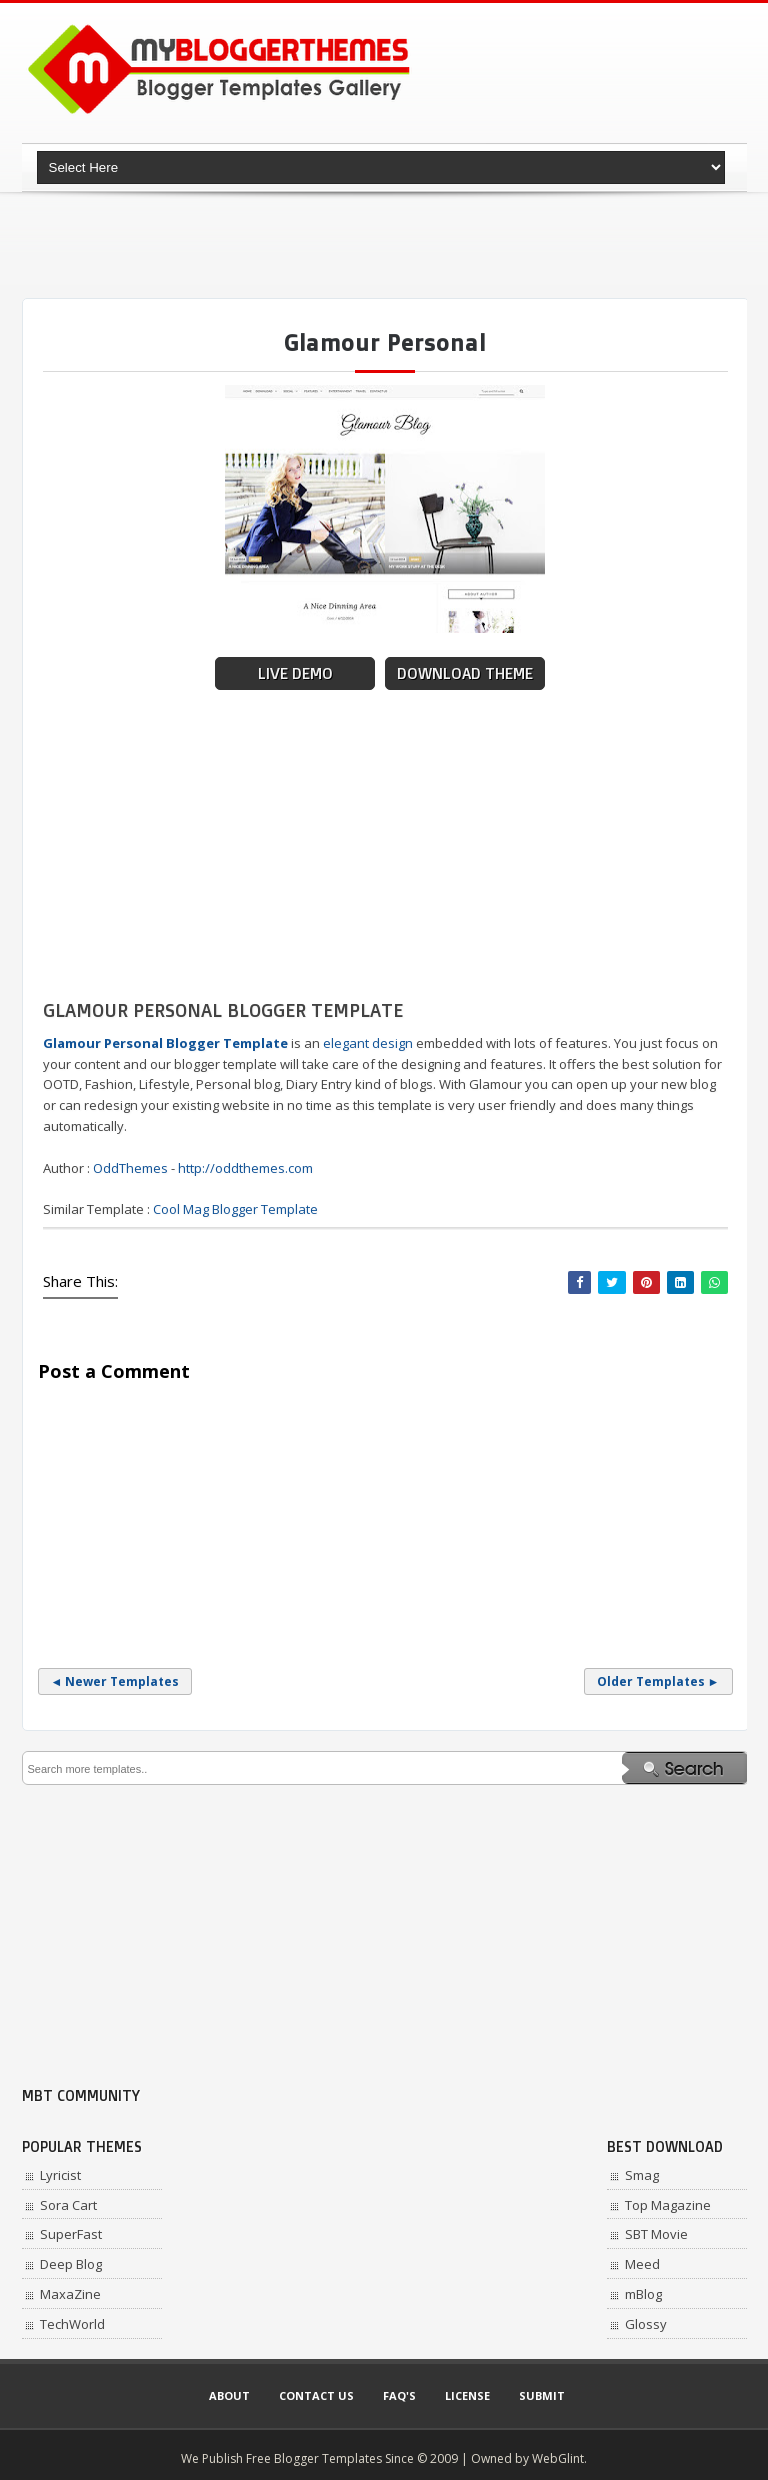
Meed (642, 2264)
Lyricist (60, 2175)
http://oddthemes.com (245, 1168)
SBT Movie (656, 2234)
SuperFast (71, 2234)
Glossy (646, 2324)
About (229, 2395)
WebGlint (558, 2458)
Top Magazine (668, 2205)
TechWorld (72, 2324)
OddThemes (130, 1168)
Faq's (399, 2395)
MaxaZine (70, 2294)
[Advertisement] (386, 245)
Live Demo (295, 673)
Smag (642, 2175)
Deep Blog (71, 2264)
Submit (542, 2395)
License (467, 2395)
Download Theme (465, 673)
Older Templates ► (658, 1681)
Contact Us (316, 2395)
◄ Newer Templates (115, 1681)
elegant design (368, 1043)
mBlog (643, 2294)
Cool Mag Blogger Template (235, 1209)
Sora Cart (68, 2205)
